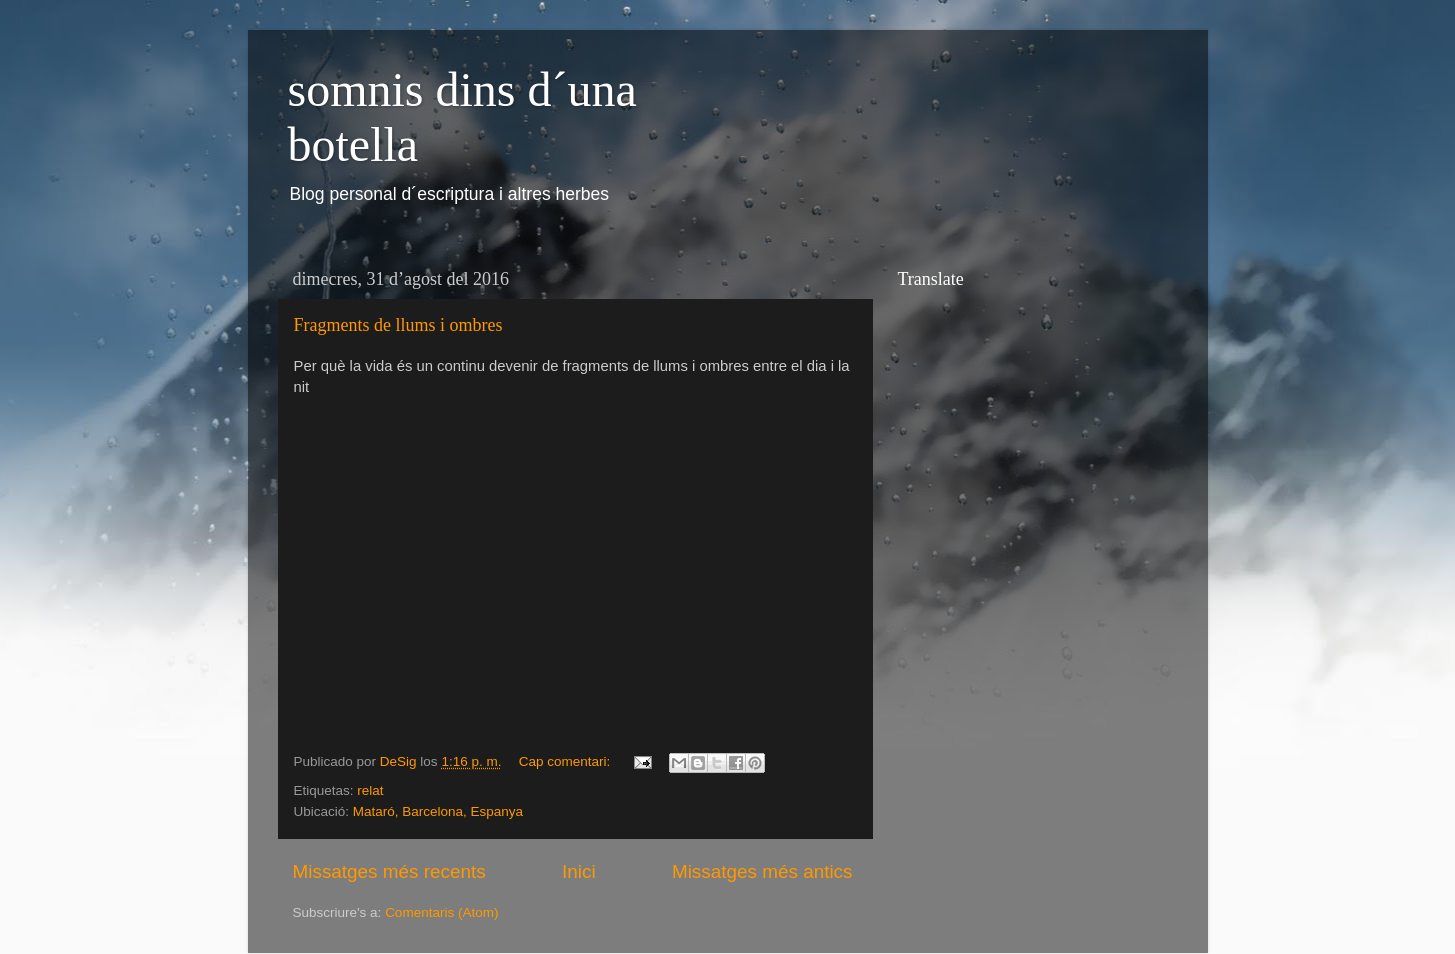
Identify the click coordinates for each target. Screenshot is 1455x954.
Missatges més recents (389, 871)
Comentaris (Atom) (441, 912)
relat (370, 790)
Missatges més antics (762, 871)
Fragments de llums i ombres (398, 325)
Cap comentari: (566, 761)
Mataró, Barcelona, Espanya (438, 811)
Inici (579, 871)
